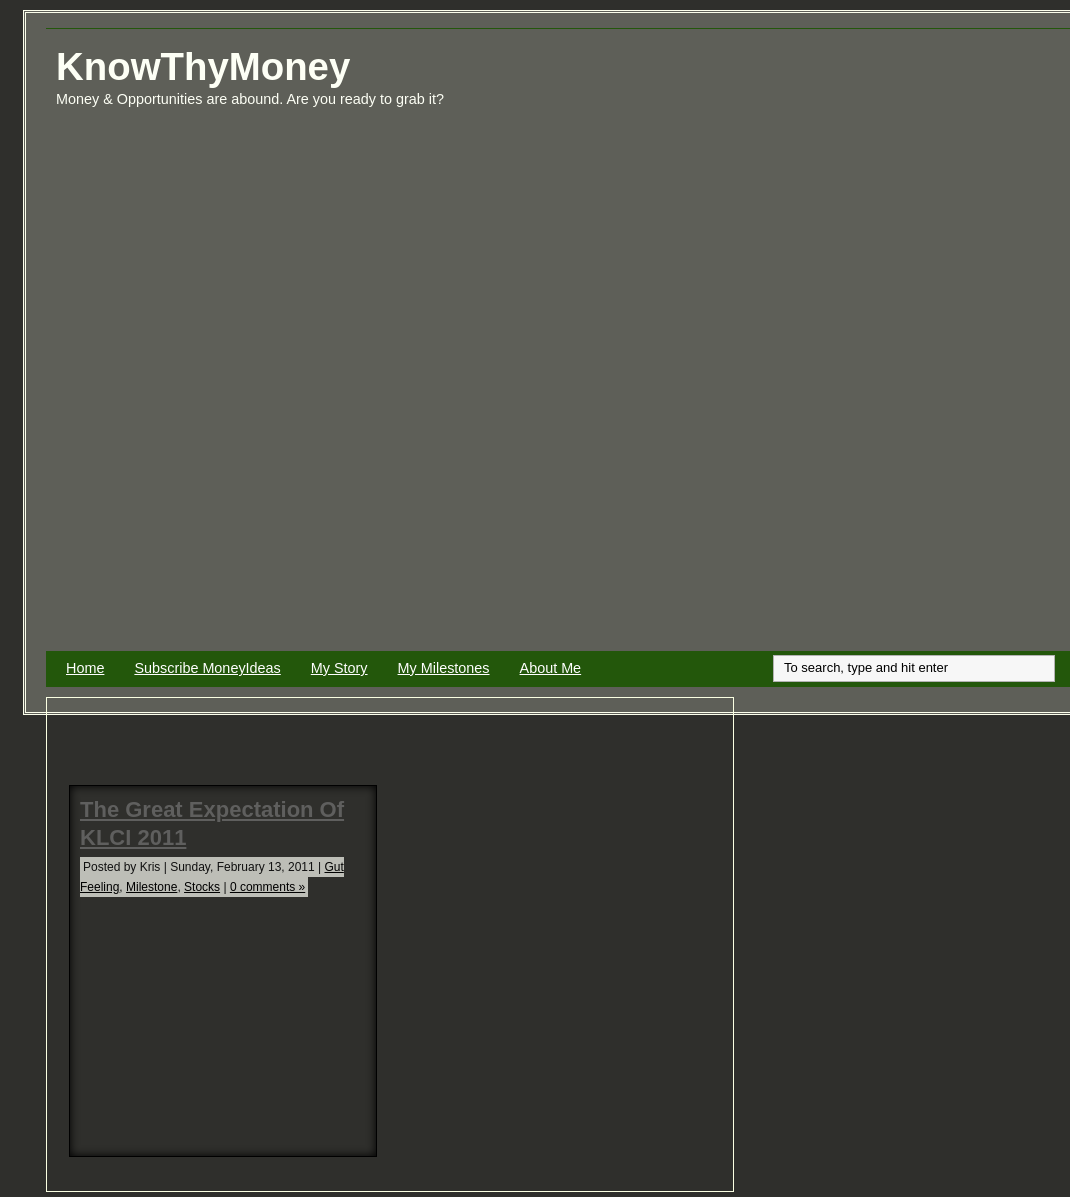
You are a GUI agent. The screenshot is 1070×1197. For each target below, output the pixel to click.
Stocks (202, 887)
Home (85, 668)
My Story (339, 668)
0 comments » (267, 887)
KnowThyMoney (203, 66)
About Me (551, 668)
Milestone (151, 887)
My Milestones (444, 668)
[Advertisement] (983, 348)
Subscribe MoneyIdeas (207, 668)
